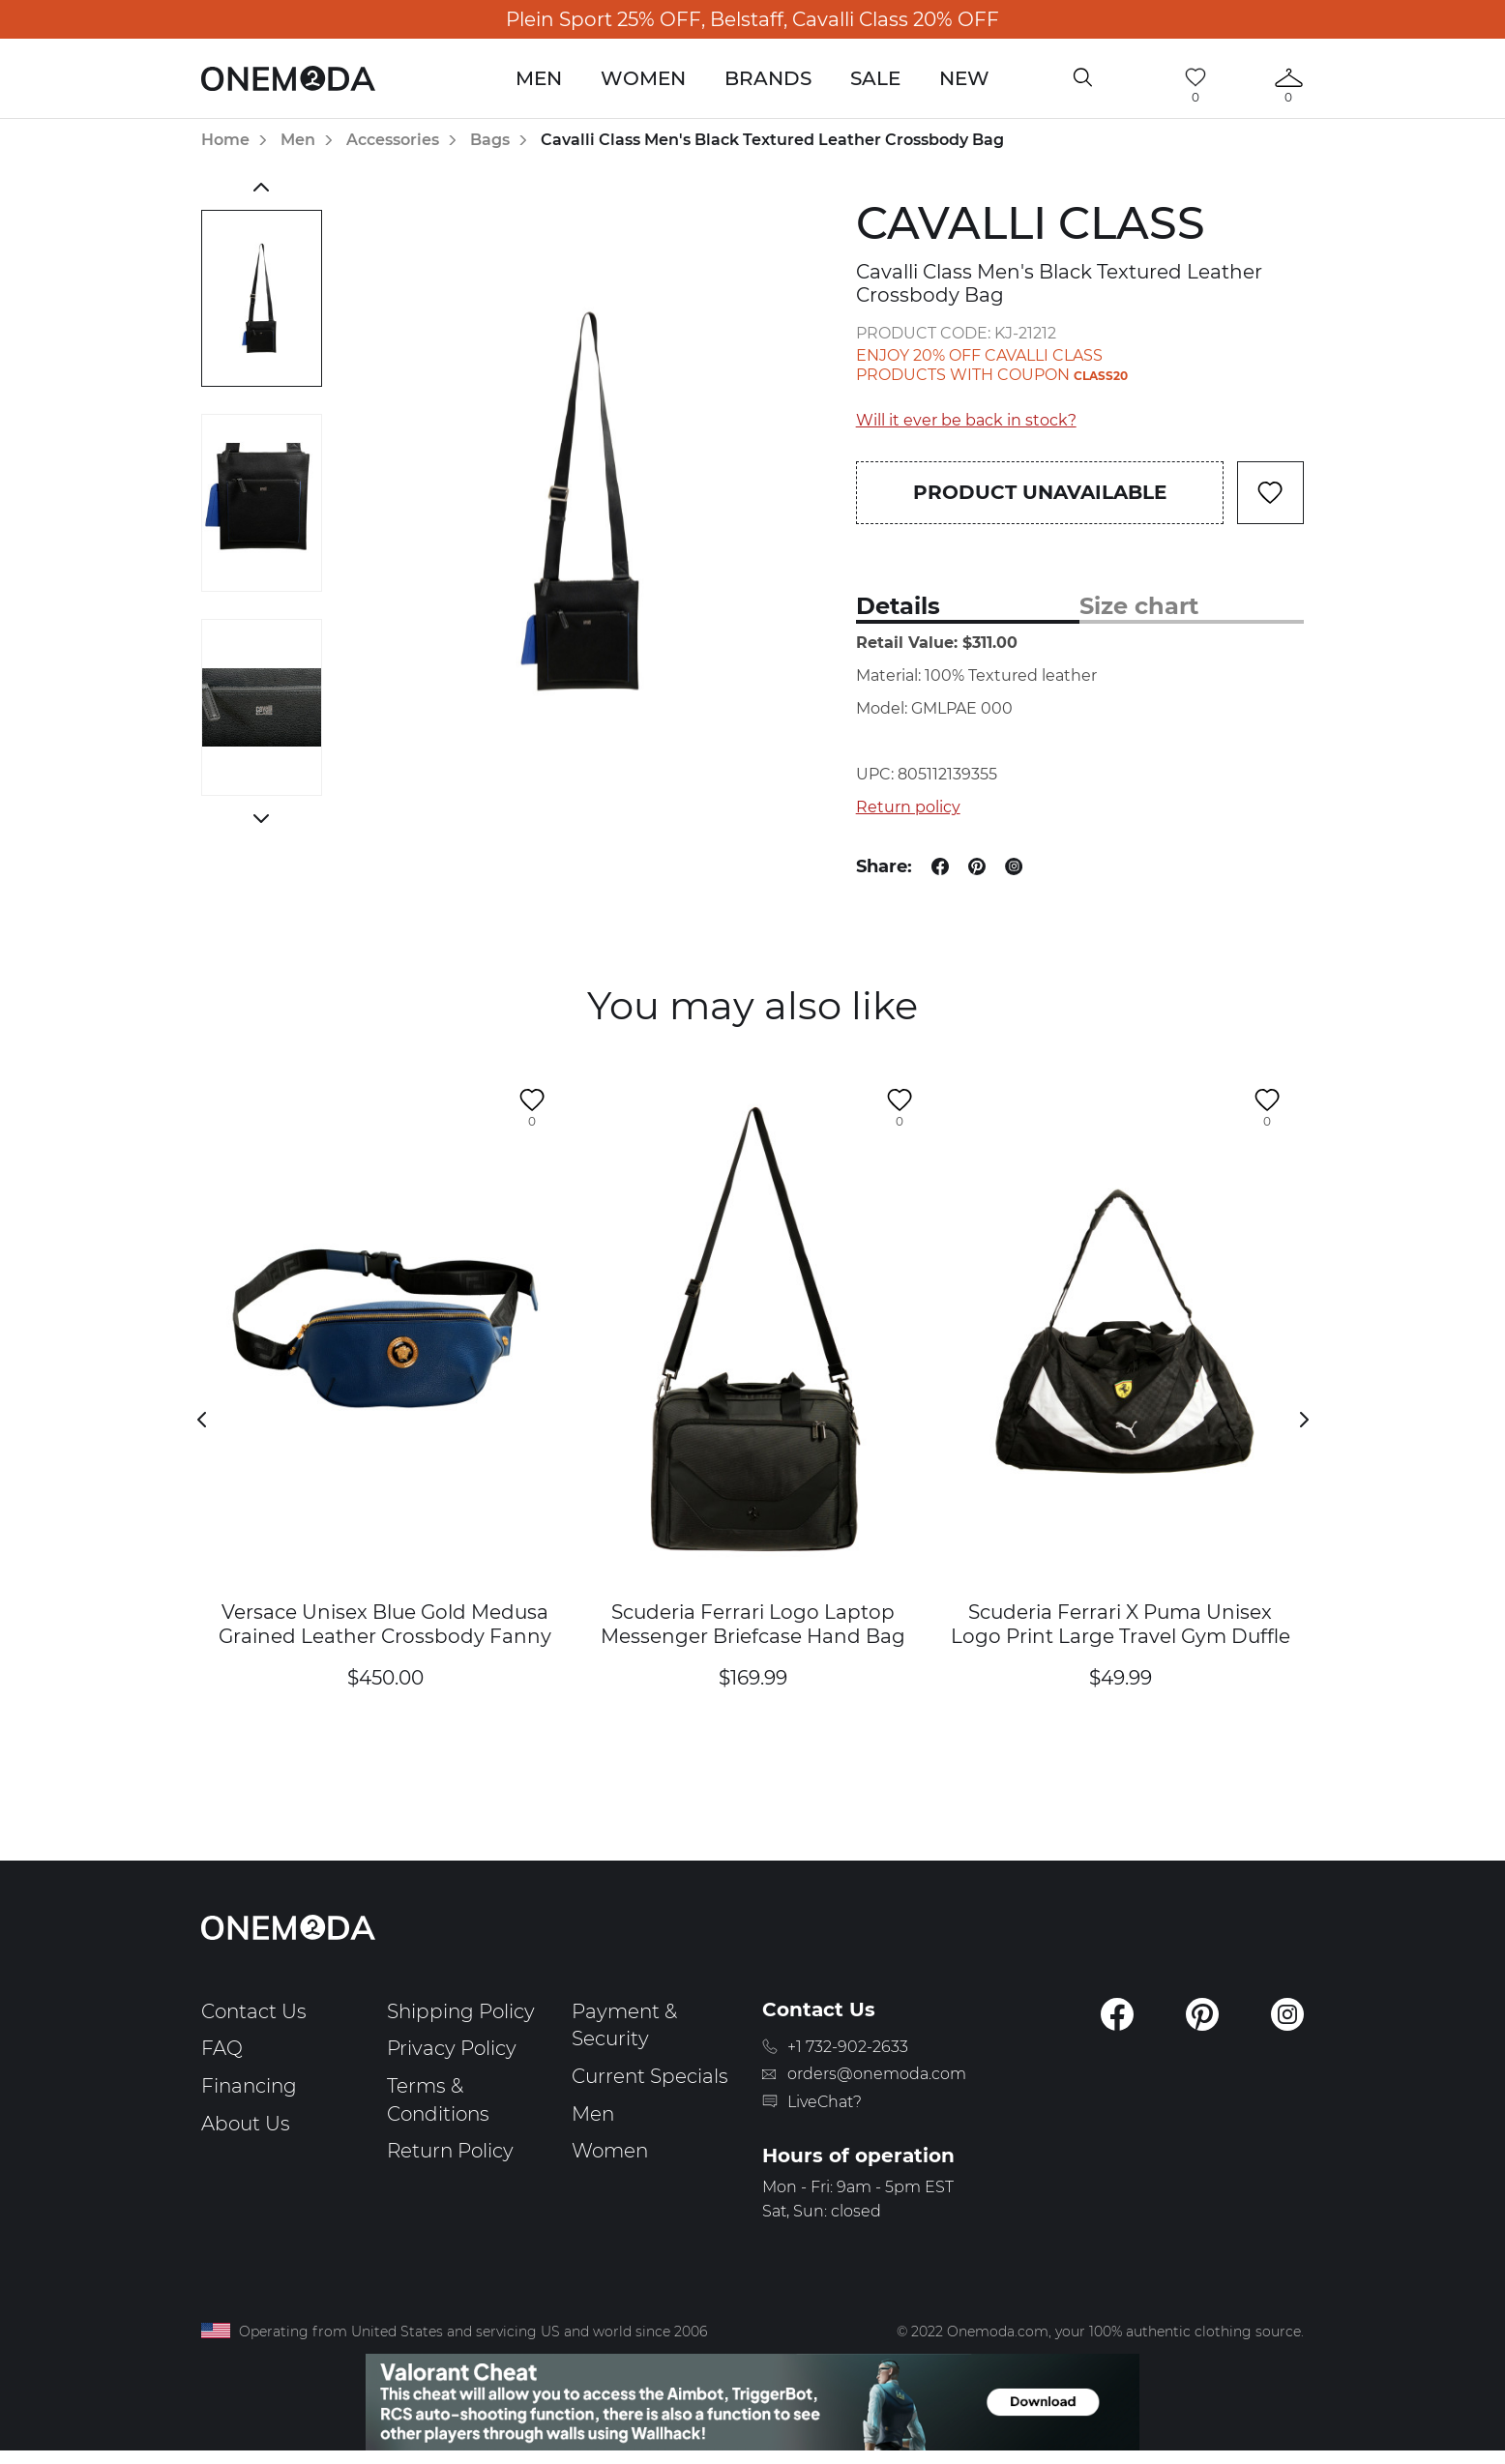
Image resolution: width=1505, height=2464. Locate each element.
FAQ (222, 2048)
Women (643, 78)
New (964, 78)
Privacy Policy (451, 2048)
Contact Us (254, 2011)
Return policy (908, 807)
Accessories (392, 140)
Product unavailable (1039, 492)
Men (539, 78)
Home (225, 140)
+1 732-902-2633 (847, 2047)
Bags (490, 140)
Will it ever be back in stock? (966, 420)
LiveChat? (824, 2102)
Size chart (1138, 606)
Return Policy (450, 2150)
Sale (875, 78)
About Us (245, 2123)
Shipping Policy (461, 2011)
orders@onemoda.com (876, 2074)
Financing (249, 2085)
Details (898, 606)
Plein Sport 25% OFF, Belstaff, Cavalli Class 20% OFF (752, 19)
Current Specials (650, 2076)
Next (261, 818)
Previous (261, 186)
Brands (768, 78)
